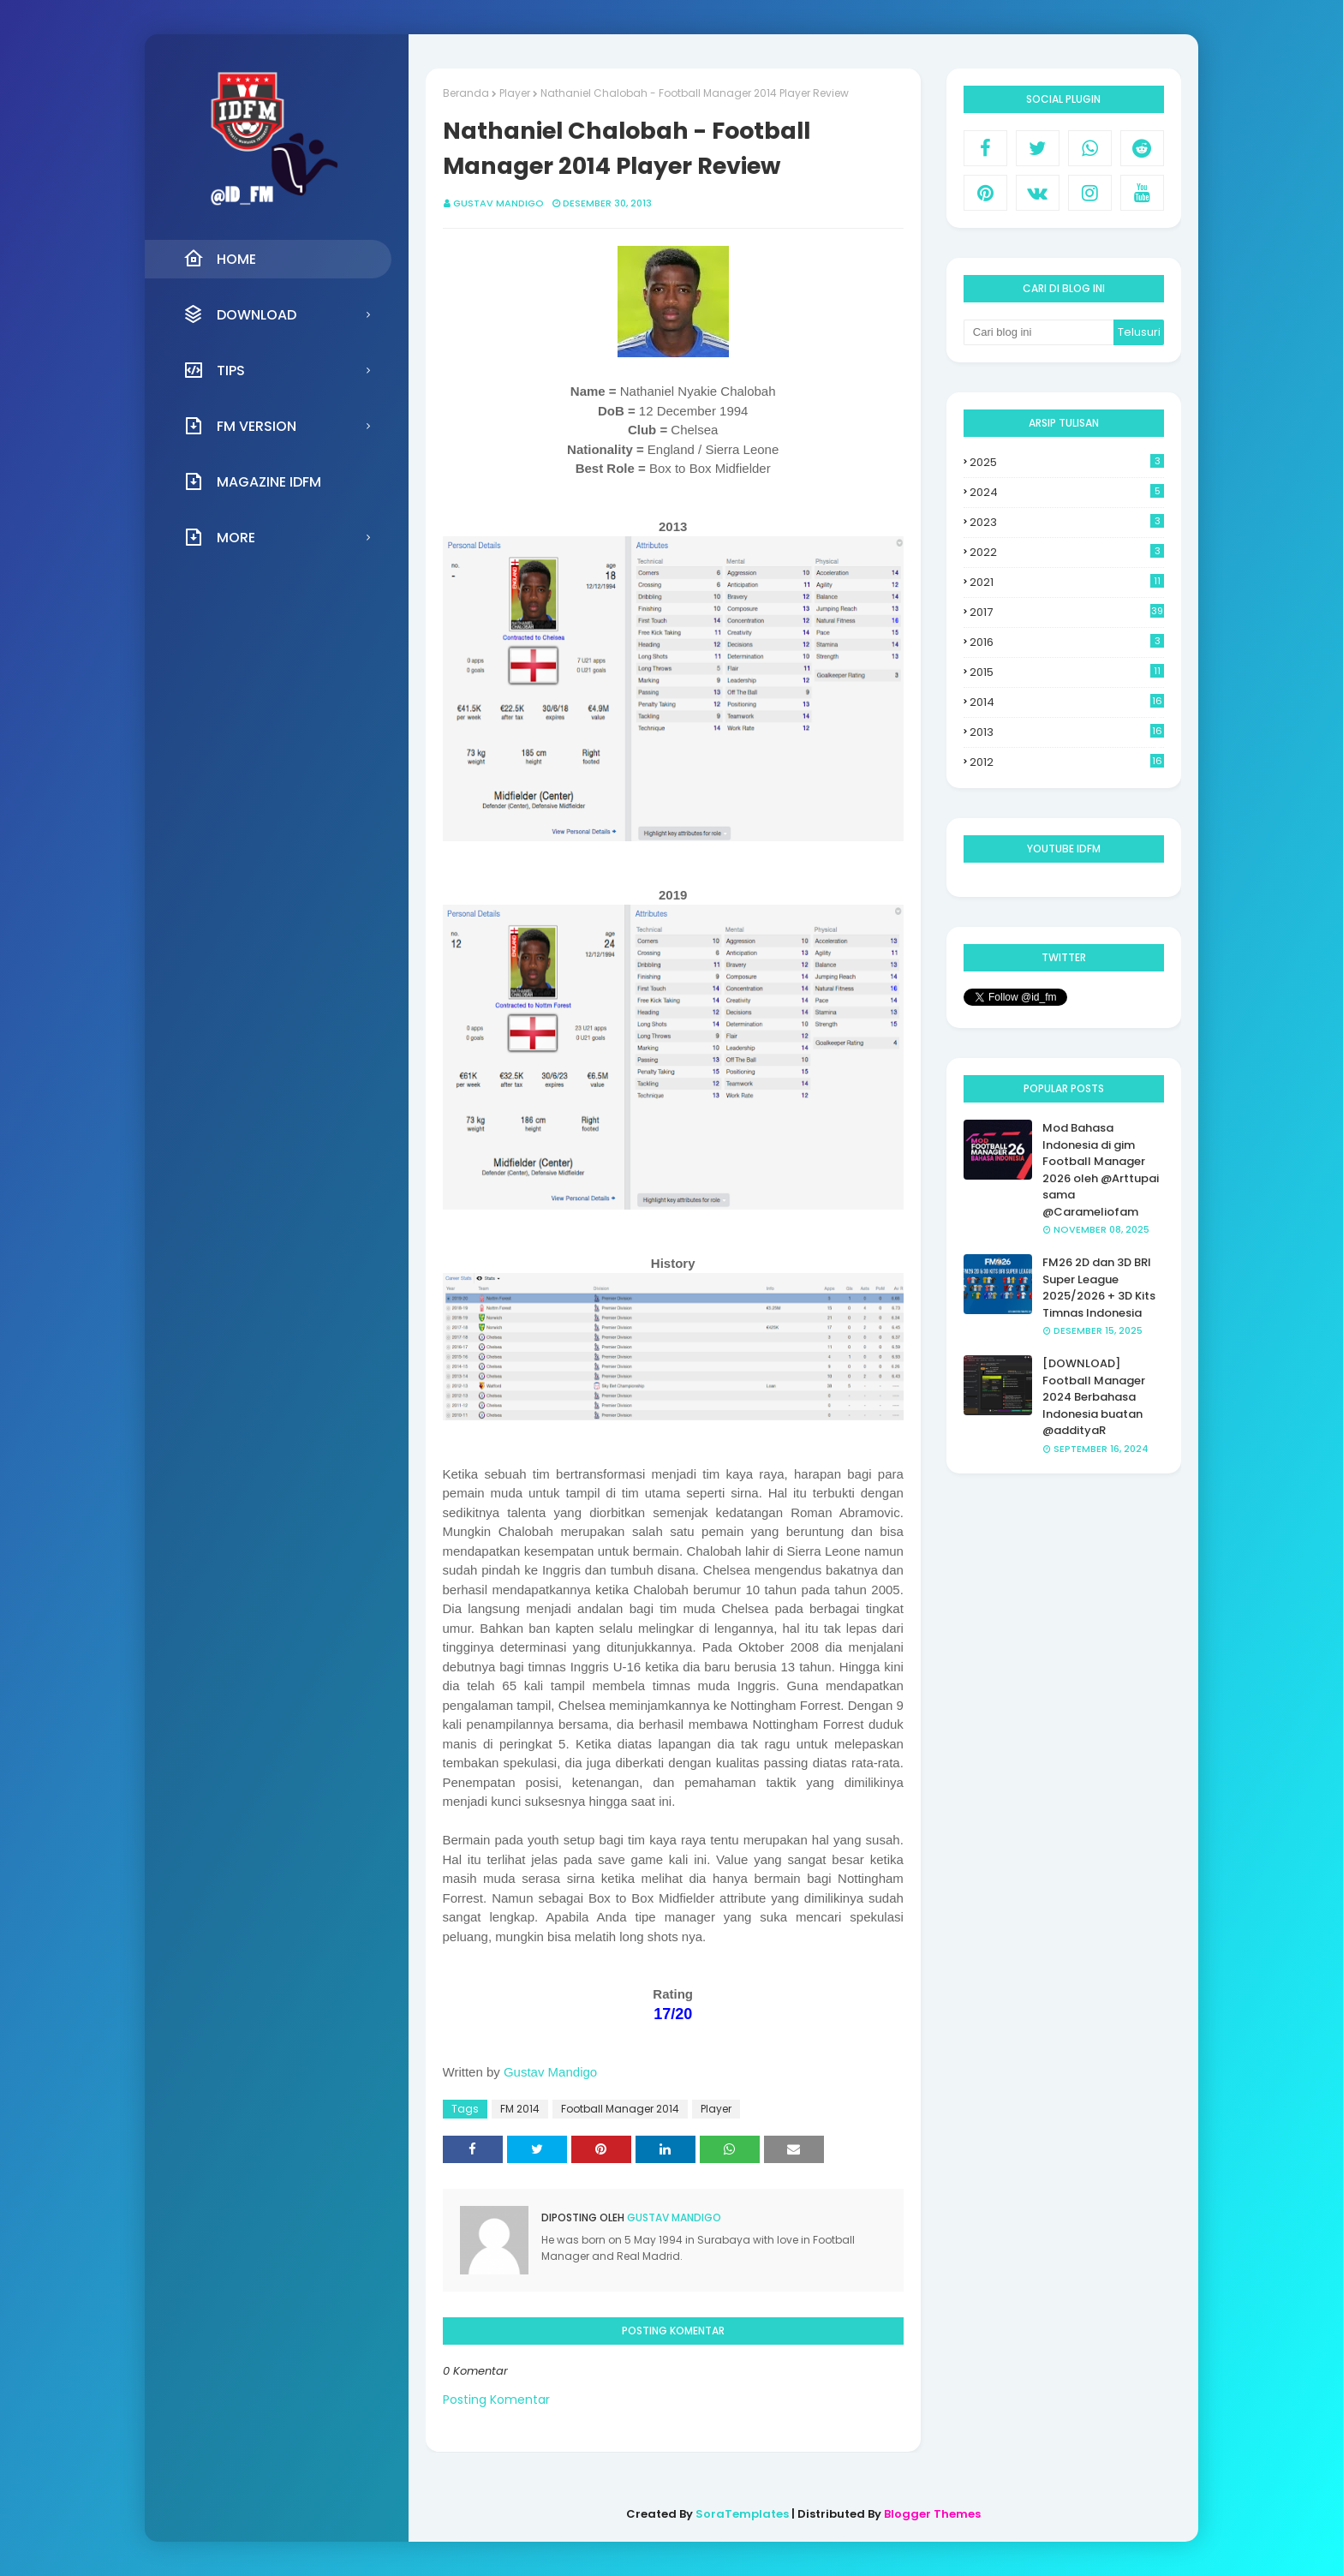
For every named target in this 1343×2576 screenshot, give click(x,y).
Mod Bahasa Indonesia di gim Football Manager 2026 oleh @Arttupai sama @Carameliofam (1100, 1170)
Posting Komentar (496, 2399)
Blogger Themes (932, 2514)
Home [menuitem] (219, 258)
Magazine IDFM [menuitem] (252, 481)
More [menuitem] (219, 537)
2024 (1067, 492)
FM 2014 (520, 2108)
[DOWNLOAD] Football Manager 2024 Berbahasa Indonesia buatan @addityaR (1093, 1396)
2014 (1067, 702)
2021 (1067, 582)
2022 (1067, 552)
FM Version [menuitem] (239, 425)
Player (514, 93)
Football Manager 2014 (620, 2108)
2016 (1067, 642)
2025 (1067, 462)
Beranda (466, 93)
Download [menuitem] (239, 314)
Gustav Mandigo (498, 203)
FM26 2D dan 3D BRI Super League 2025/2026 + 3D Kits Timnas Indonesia (1098, 1287)
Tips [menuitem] (214, 370)
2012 (1067, 762)
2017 (1067, 612)
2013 (1067, 732)
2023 (1067, 522)
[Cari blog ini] (1039, 332)
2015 (1067, 672)
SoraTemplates (742, 2514)
